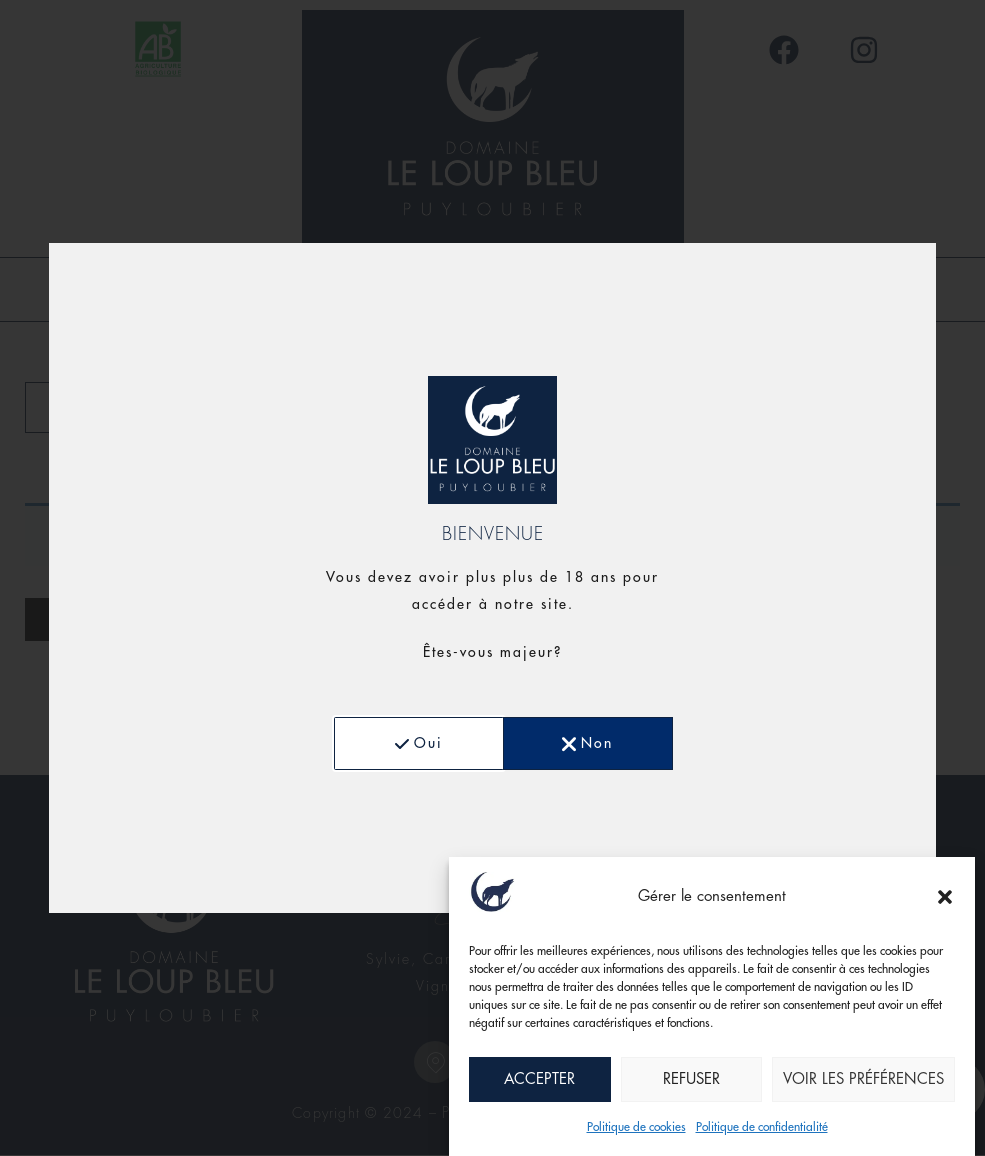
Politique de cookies (636, 1127)
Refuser (691, 1079)
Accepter (539, 1079)
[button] (945, 897)
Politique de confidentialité (762, 1127)
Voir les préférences (863, 1079)
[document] (492, 578)
